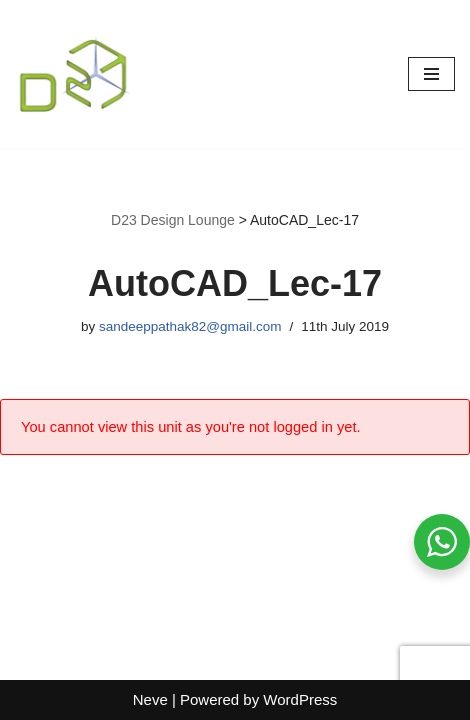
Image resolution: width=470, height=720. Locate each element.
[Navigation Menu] (431, 74)
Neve (150, 699)
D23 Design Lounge (173, 220)
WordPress (300, 699)
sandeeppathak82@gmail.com (190, 326)
